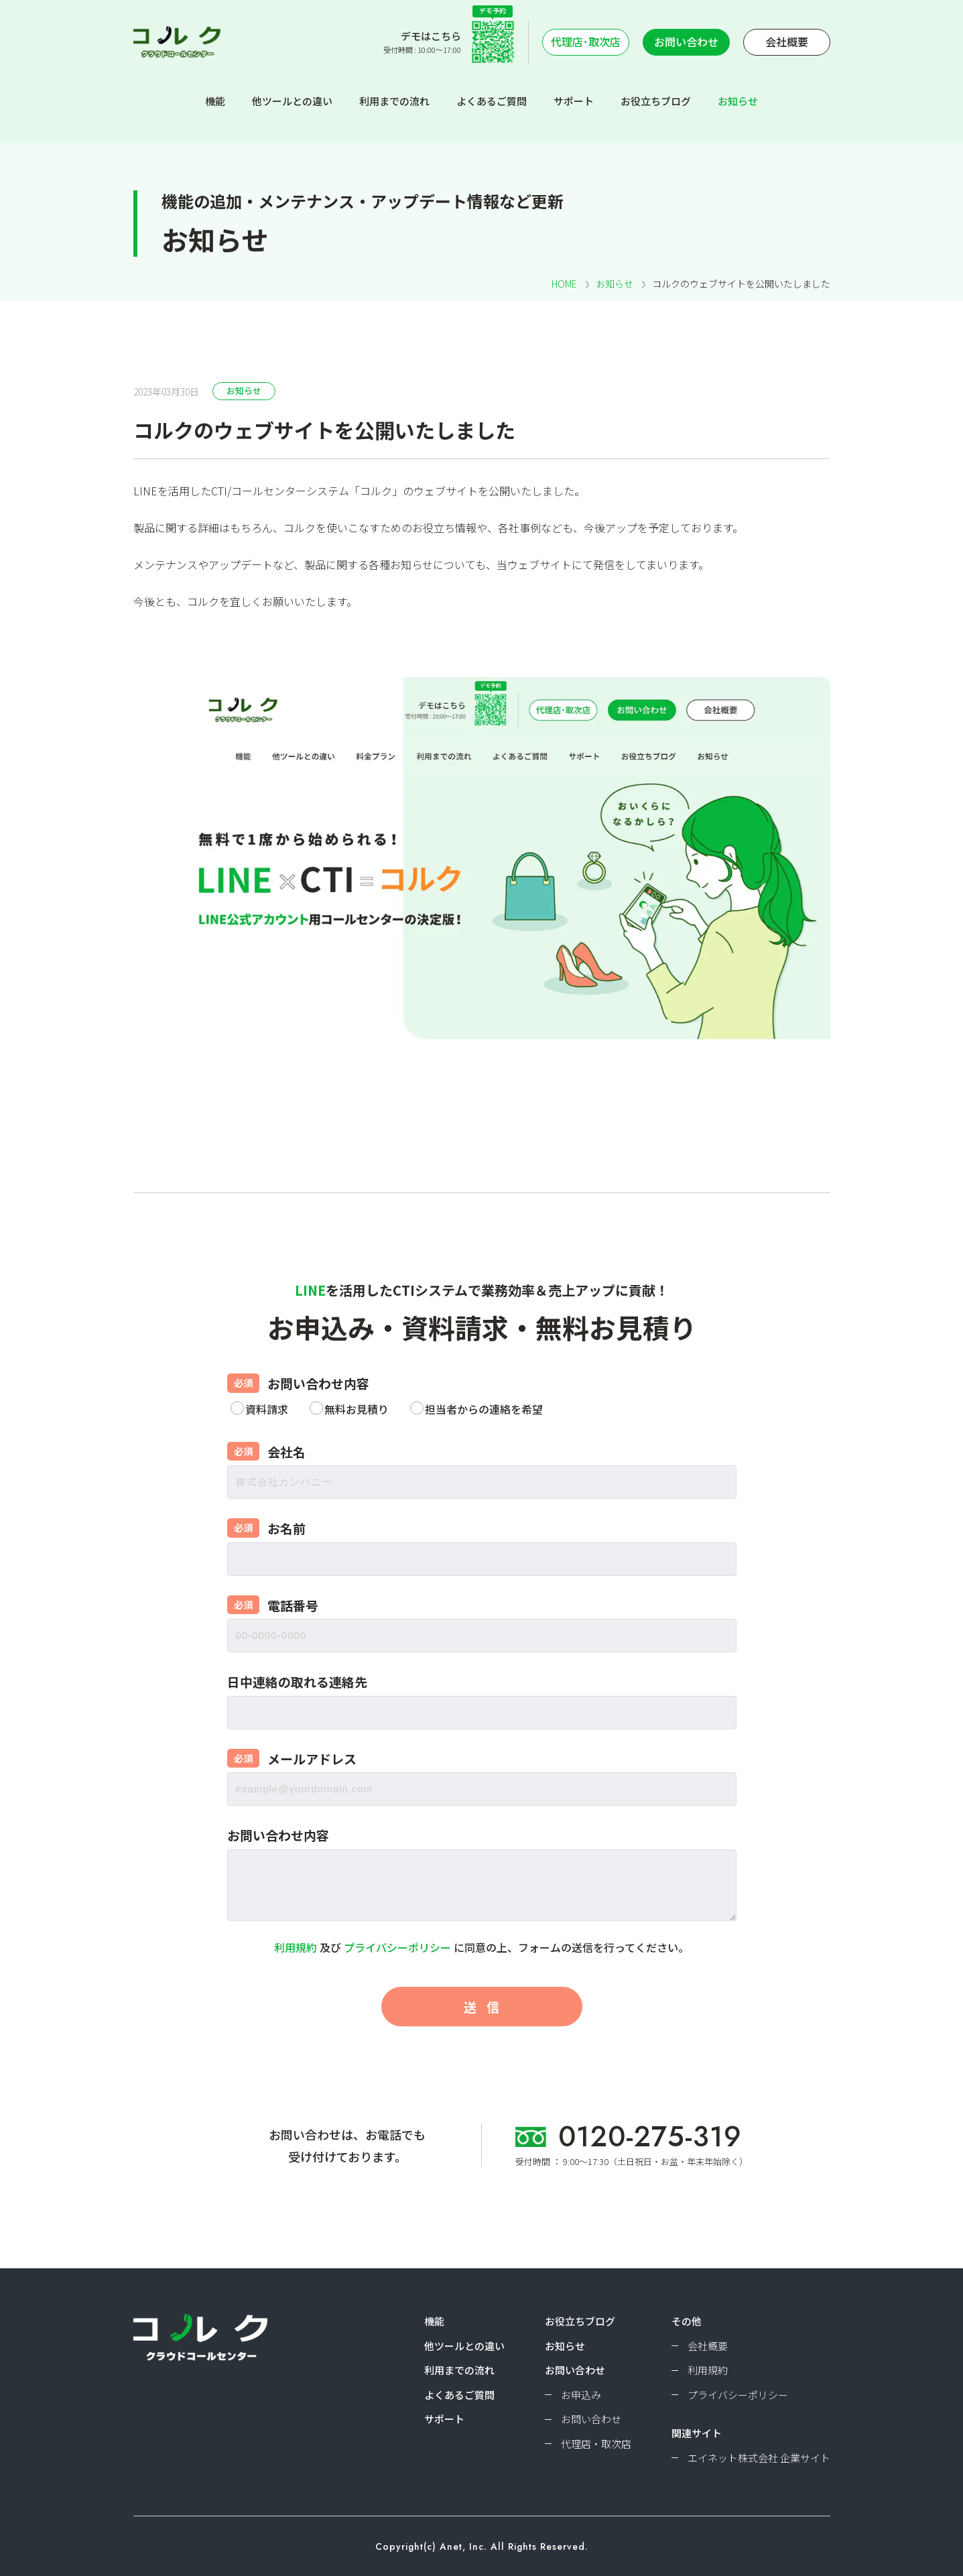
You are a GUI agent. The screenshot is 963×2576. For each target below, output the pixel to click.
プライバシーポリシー (397, 1947)
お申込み (581, 2395)
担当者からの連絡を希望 (484, 1409)
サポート (574, 101)
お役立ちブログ (656, 101)
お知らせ (738, 101)
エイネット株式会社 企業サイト (759, 2458)
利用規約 (295, 1947)
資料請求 (266, 1409)
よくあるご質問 (491, 101)
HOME (564, 283)
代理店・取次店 (596, 2444)
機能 (215, 101)
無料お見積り (356, 1409)
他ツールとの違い (292, 101)
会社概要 (786, 42)
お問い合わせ (686, 42)
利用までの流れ (394, 101)
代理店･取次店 (586, 42)
